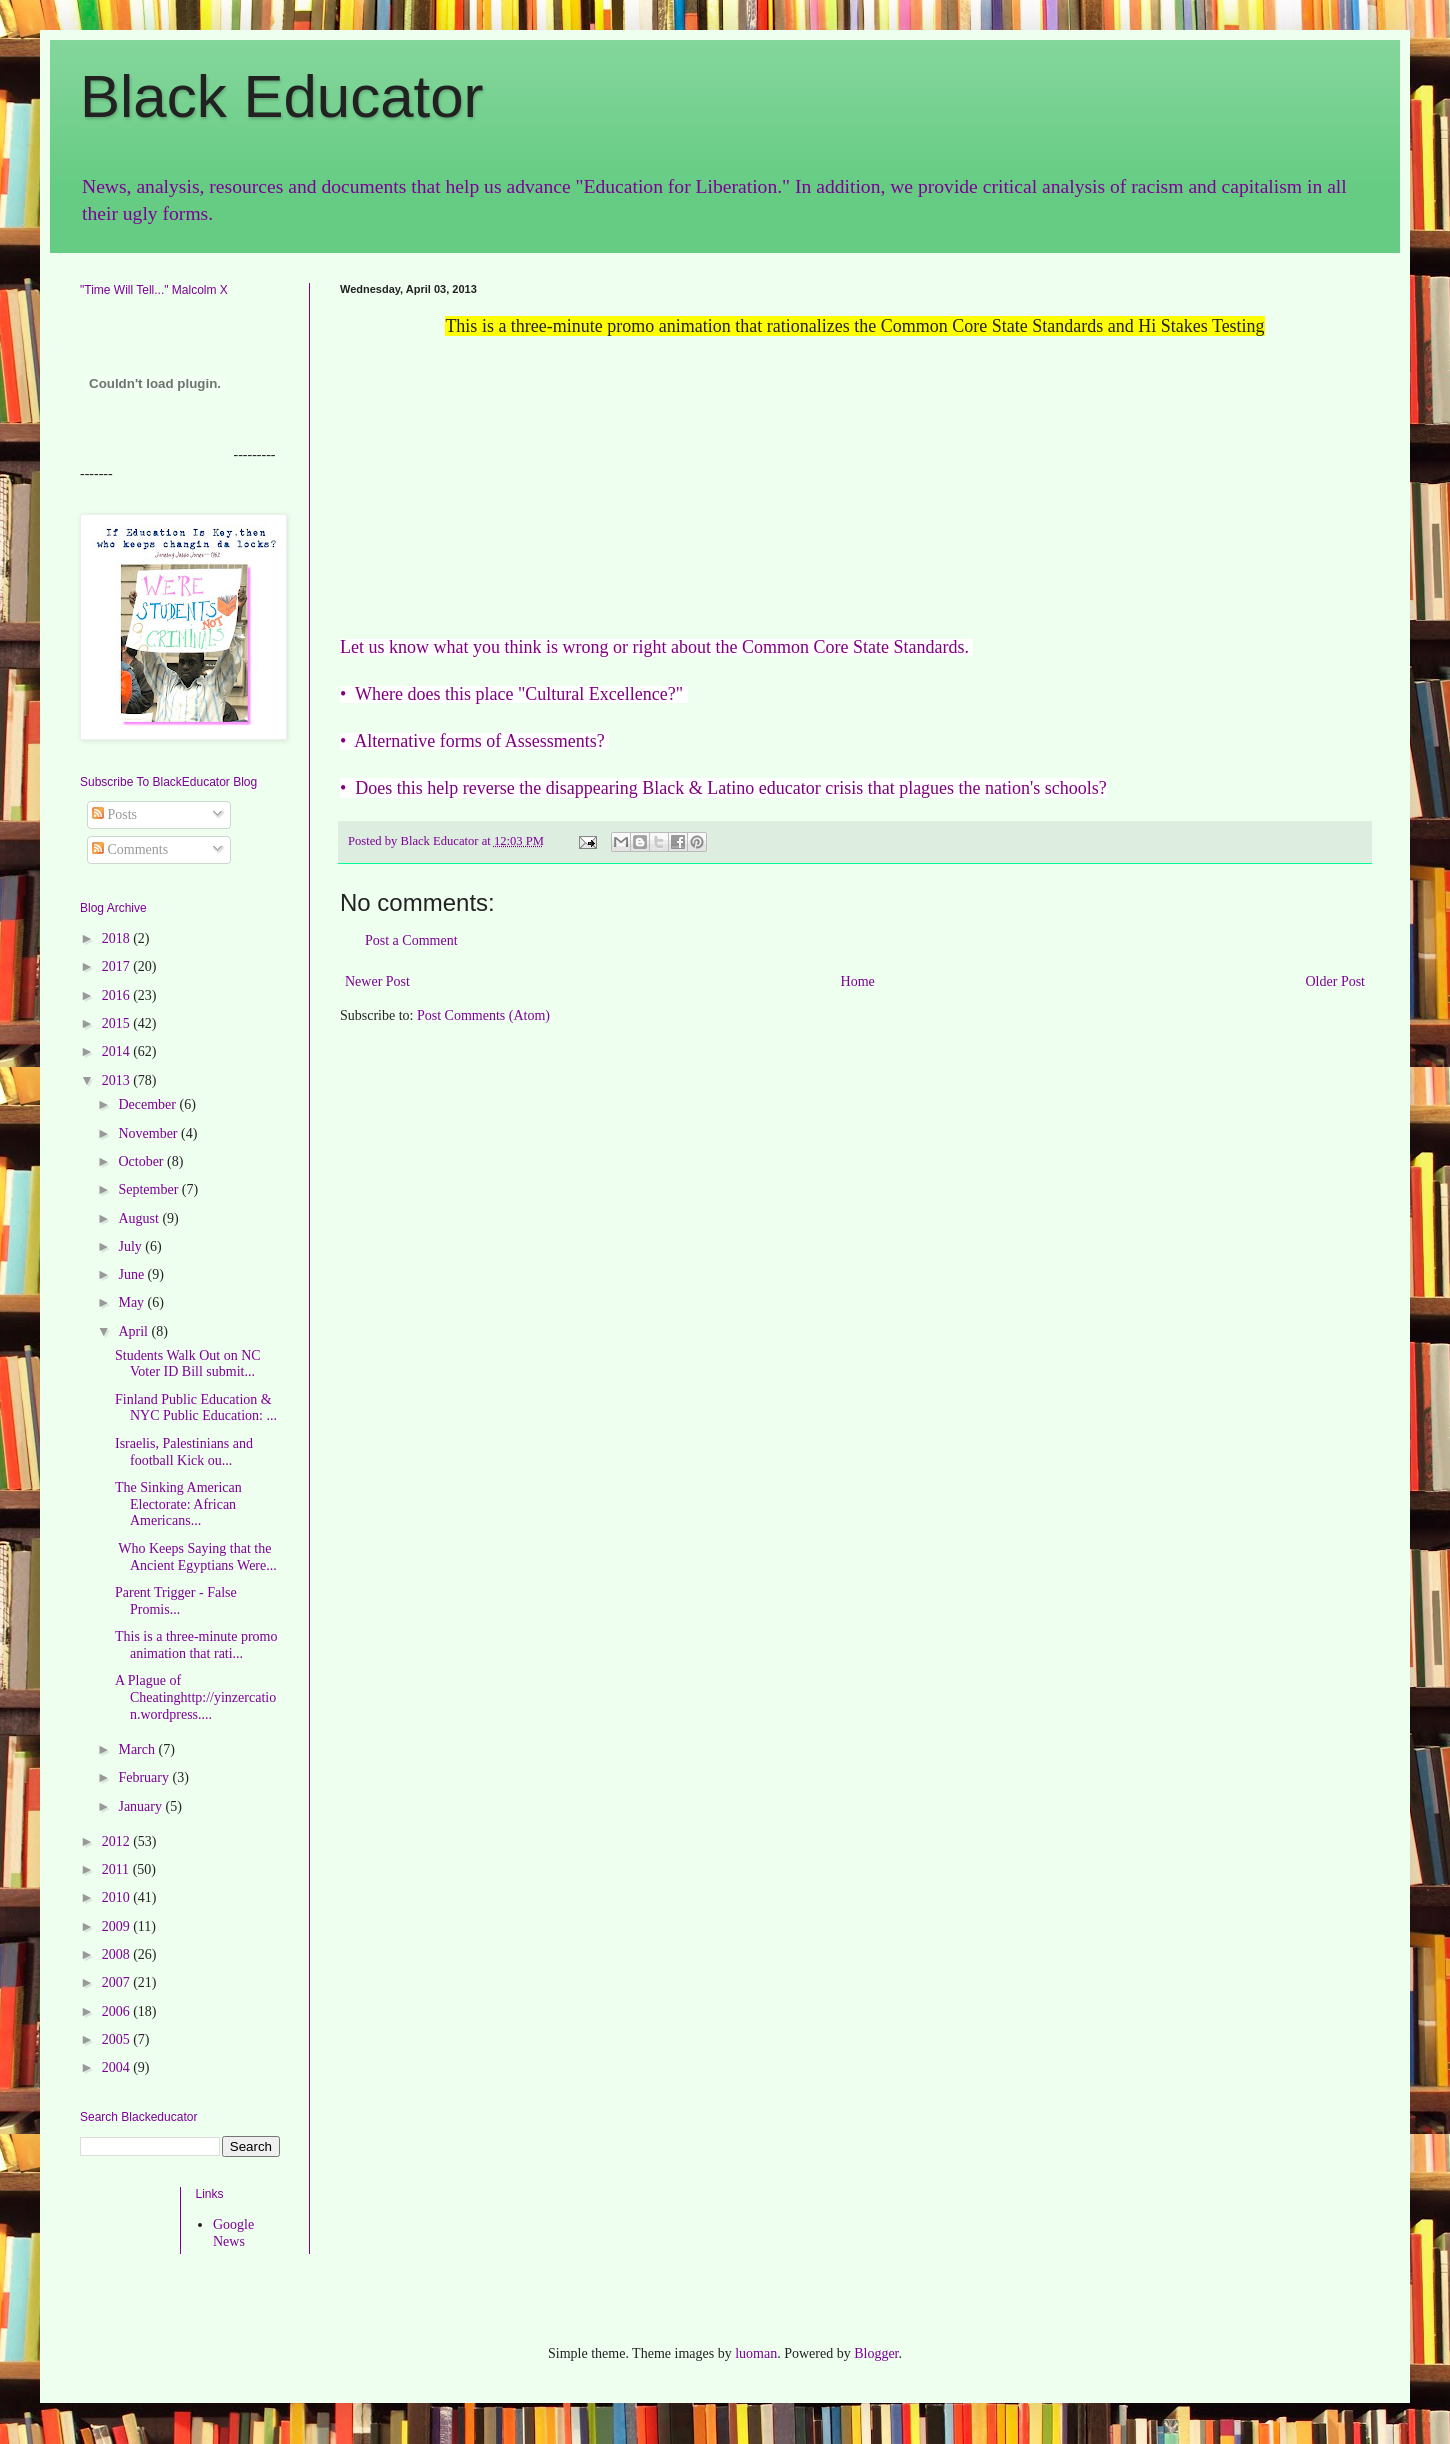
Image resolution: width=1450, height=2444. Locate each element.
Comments (130, 849)
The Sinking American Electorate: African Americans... (178, 1504)
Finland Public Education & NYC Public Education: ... (196, 1408)
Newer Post (377, 981)
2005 (118, 2039)
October (142, 1161)
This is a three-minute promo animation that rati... (196, 1645)
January (141, 1806)
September (149, 1189)
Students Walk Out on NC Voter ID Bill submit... (188, 1364)
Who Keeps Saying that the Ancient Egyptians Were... (196, 1557)
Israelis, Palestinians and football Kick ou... (184, 1452)
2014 (118, 1051)
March (138, 1749)
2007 (118, 1982)
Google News (233, 2233)
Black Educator (282, 96)
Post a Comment (411, 940)
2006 (118, 2011)
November (149, 1133)
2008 (118, 1954)
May (132, 1302)
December (148, 1104)
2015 (118, 1023)
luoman (756, 2353)
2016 (118, 995)
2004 (118, 2067)
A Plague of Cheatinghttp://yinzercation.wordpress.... (195, 1697)
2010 (118, 1897)
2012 (118, 1841)
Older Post (1336, 981)
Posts (114, 814)
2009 (118, 1926)
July (131, 1246)
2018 (118, 938)
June (132, 1274)
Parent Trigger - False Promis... (176, 1601)
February (145, 1777)
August (140, 1218)
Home (858, 981)
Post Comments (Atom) (483, 1015)
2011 (117, 1869)
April (134, 1331)
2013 (118, 1080)
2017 (118, 966)
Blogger (876, 2353)
